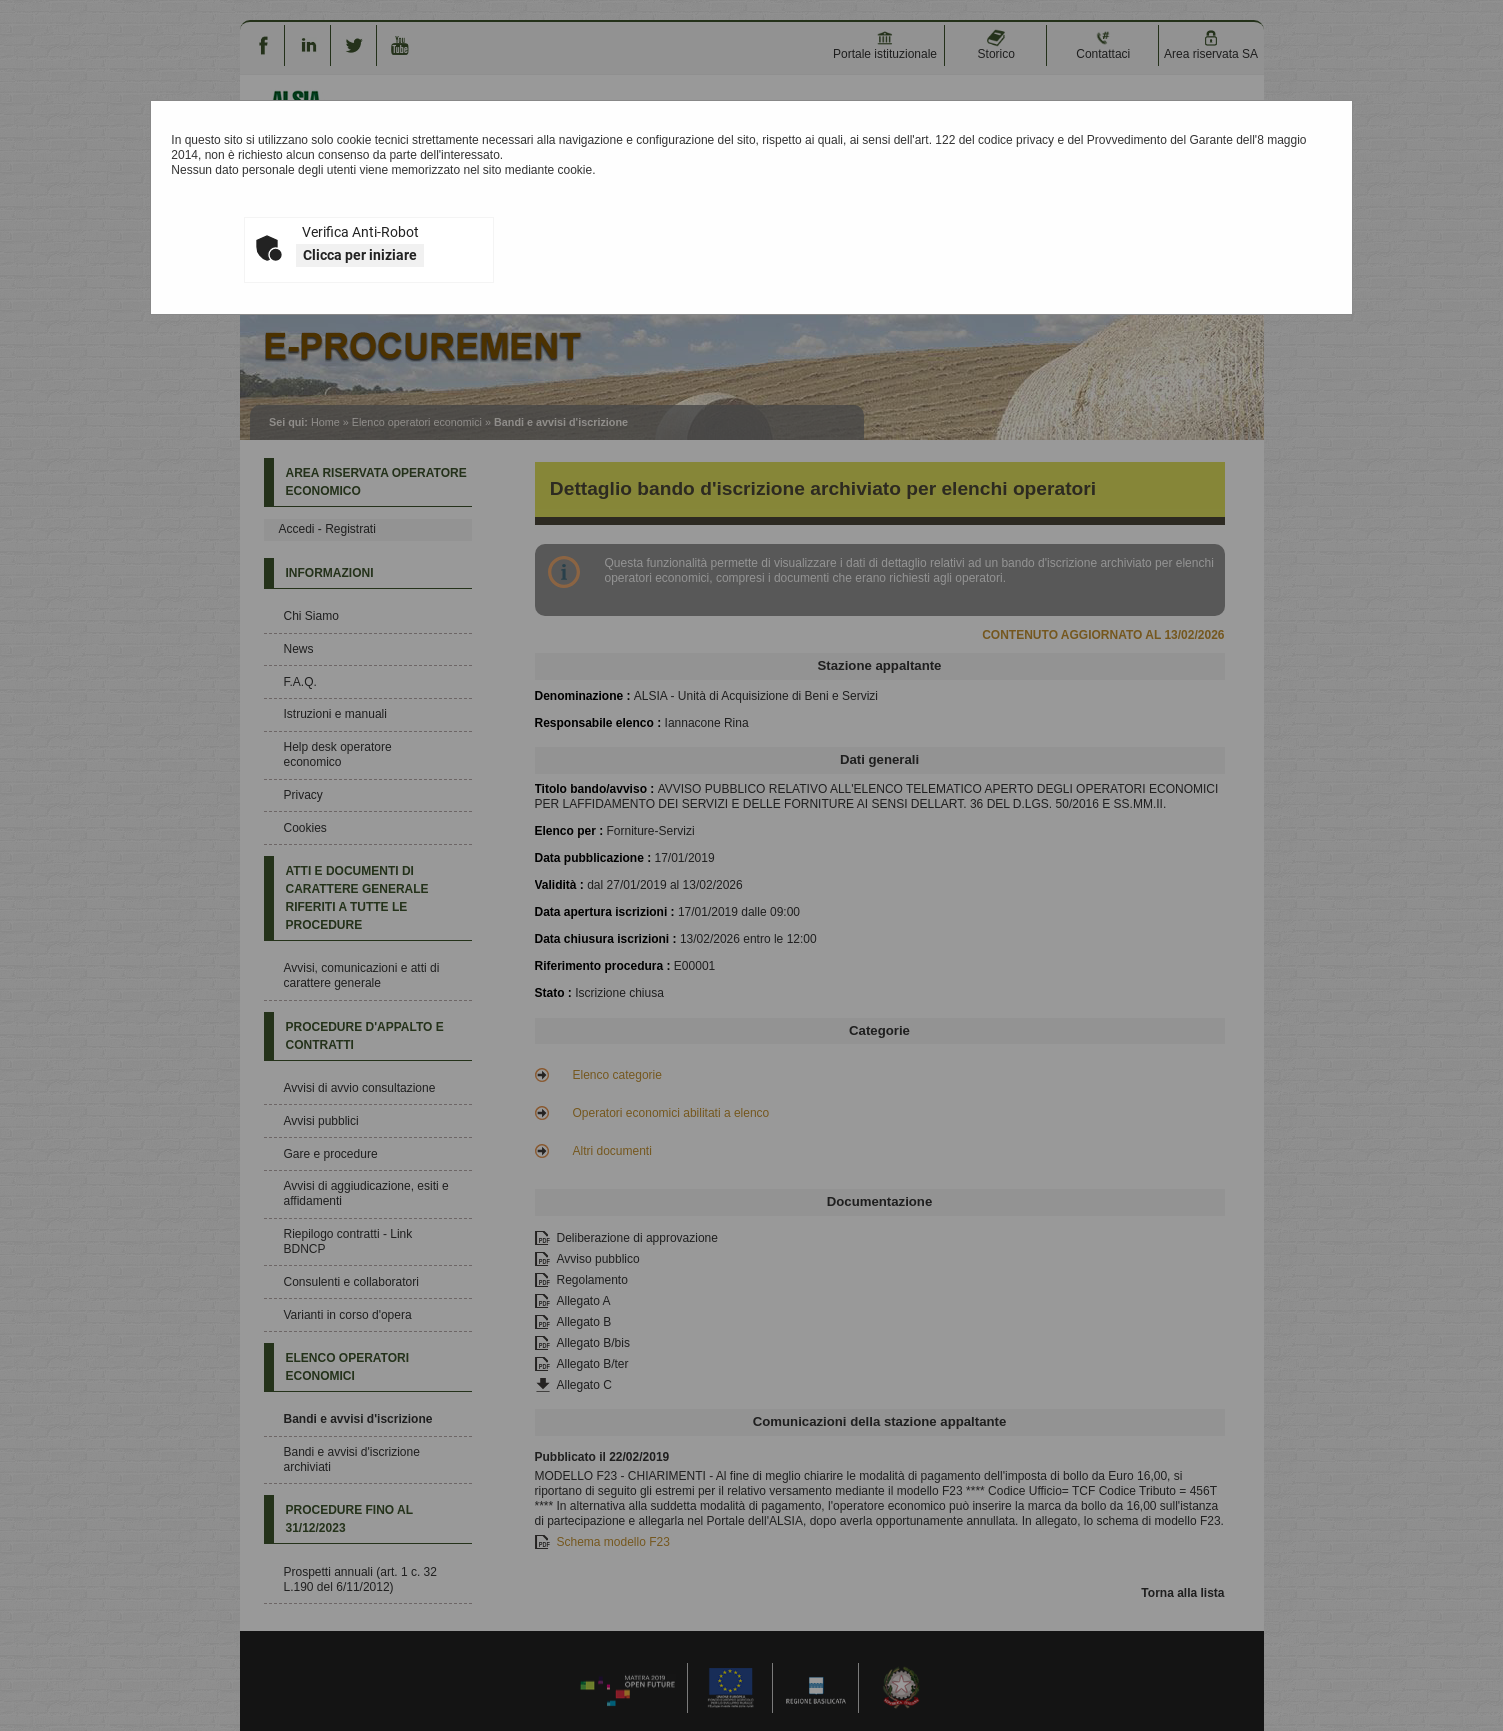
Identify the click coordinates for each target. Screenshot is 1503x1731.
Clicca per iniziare (360, 255)
